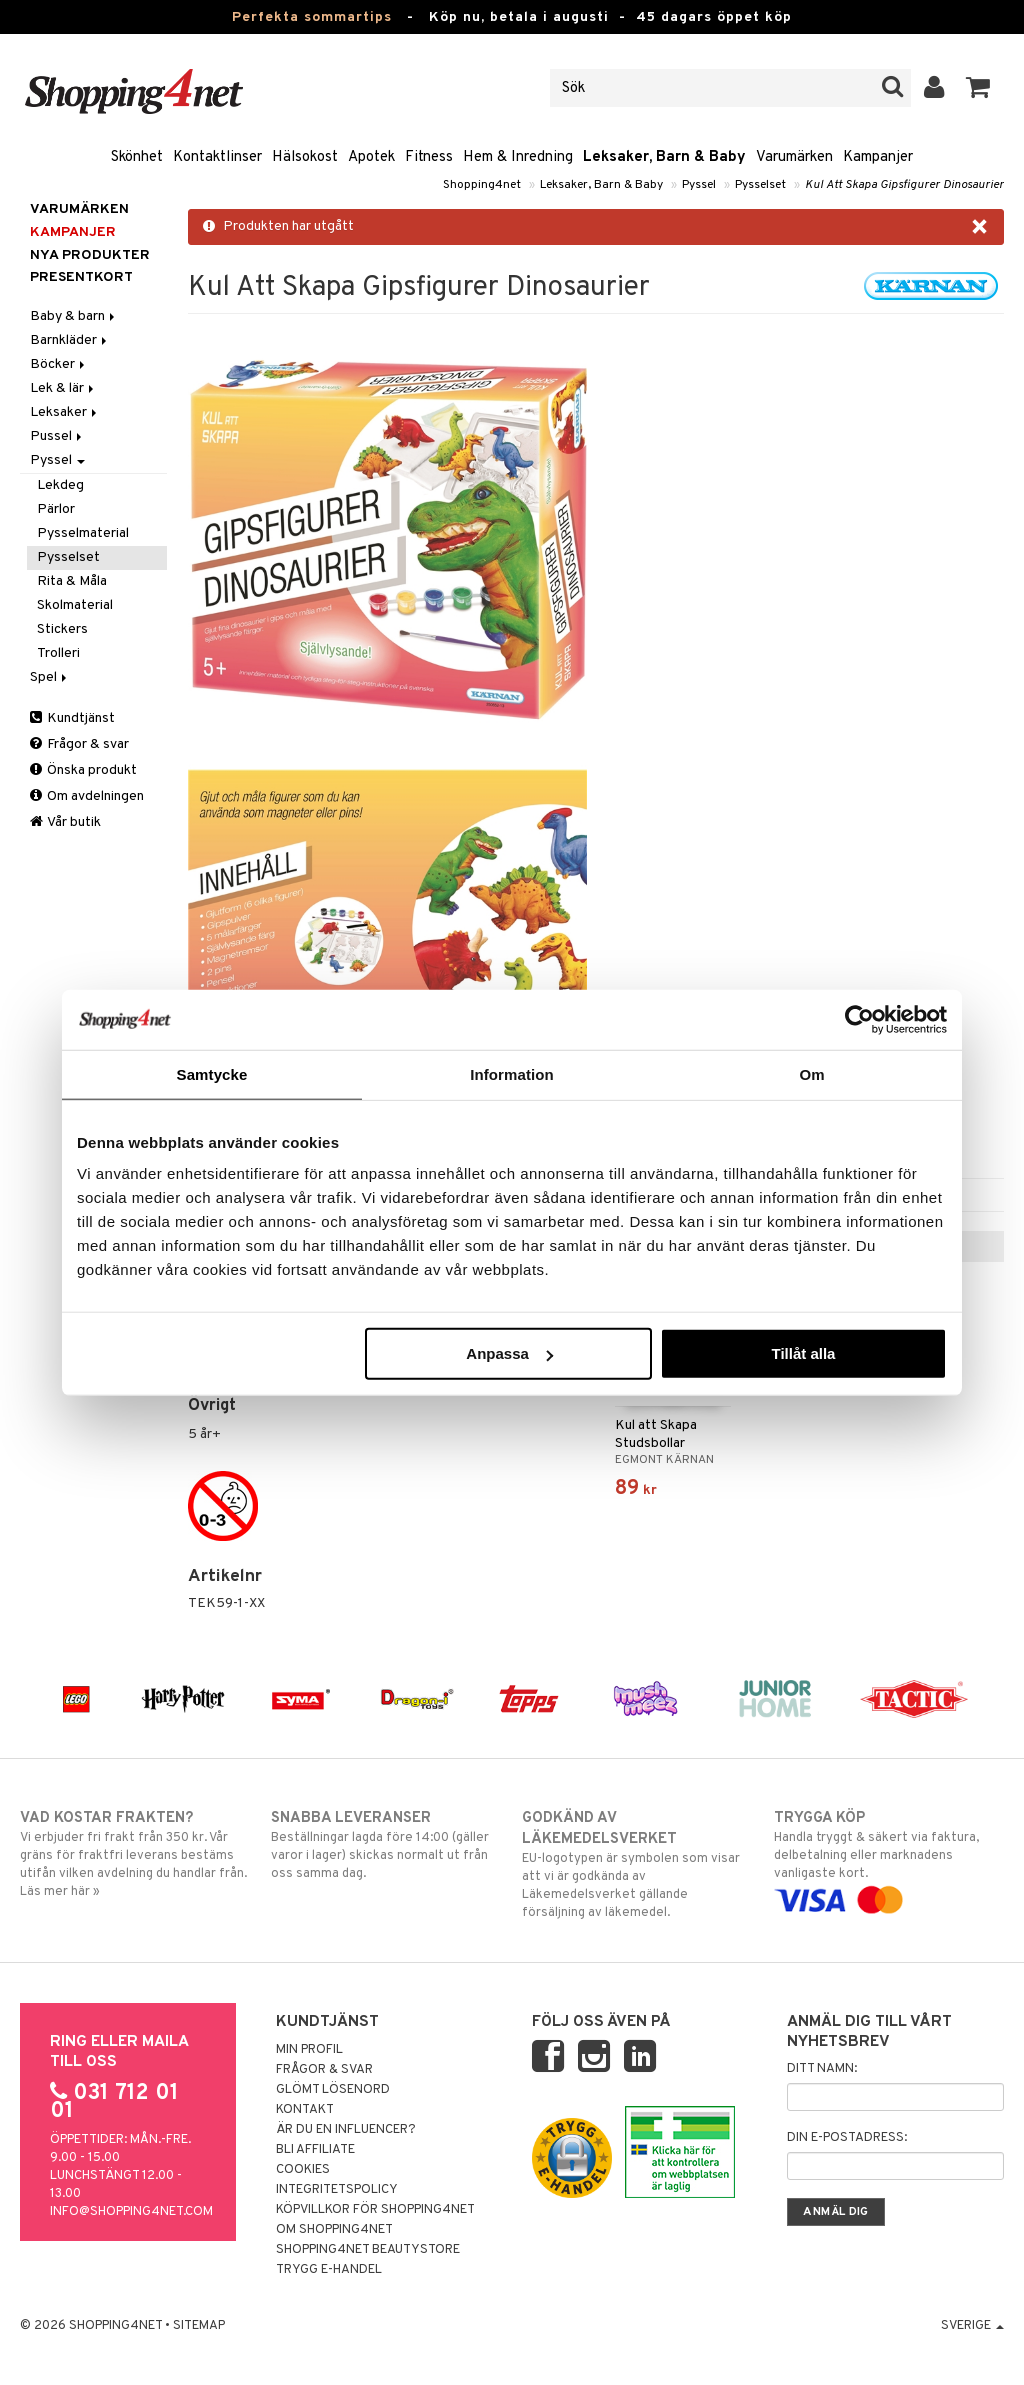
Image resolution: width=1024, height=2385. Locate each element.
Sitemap (199, 2326)
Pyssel (699, 185)
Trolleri (58, 653)
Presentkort (81, 277)
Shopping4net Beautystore (368, 2250)
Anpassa (509, 1353)
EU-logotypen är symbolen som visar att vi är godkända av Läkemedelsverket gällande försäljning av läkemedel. (637, 1864)
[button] (978, 88)
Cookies (303, 2170)
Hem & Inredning (518, 157)
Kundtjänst (72, 718)
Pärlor (56, 509)
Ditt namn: (822, 2069)
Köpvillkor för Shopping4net (375, 2210)
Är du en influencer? (346, 2130)
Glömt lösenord (333, 2090)
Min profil (309, 2050)
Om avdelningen (87, 796)
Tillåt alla (803, 1353)
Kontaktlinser (217, 157)
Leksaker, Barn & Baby (664, 157)
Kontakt (305, 2110)
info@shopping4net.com (131, 2212)
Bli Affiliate (315, 2150)
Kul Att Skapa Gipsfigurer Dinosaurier (904, 185)
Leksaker (65, 412)
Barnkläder (70, 340)
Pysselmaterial (83, 533)
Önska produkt (83, 770)
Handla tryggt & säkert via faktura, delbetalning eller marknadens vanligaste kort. (889, 1859)
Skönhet (137, 157)
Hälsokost (305, 157)
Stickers (62, 629)
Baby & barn (74, 316)
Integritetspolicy (337, 2190)
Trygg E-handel (329, 2270)
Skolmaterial (75, 605)
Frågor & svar (79, 744)
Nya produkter (90, 255)
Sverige (972, 2326)
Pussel (57, 436)
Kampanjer (878, 157)
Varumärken (794, 157)
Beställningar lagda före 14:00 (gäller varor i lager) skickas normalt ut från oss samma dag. (386, 1845)
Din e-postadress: (847, 2138)
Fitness (429, 157)
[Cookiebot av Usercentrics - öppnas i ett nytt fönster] (859, 1019)
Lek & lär (63, 388)
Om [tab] (811, 1073)
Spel (50, 677)
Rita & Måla (72, 581)
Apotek (371, 157)
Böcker (59, 364)
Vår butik (65, 822)
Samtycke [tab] (212, 1073)
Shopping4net (482, 185)
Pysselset (760, 185)
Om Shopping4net (334, 2230)
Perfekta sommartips (312, 17)
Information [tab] (512, 1073)
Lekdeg (60, 485)
